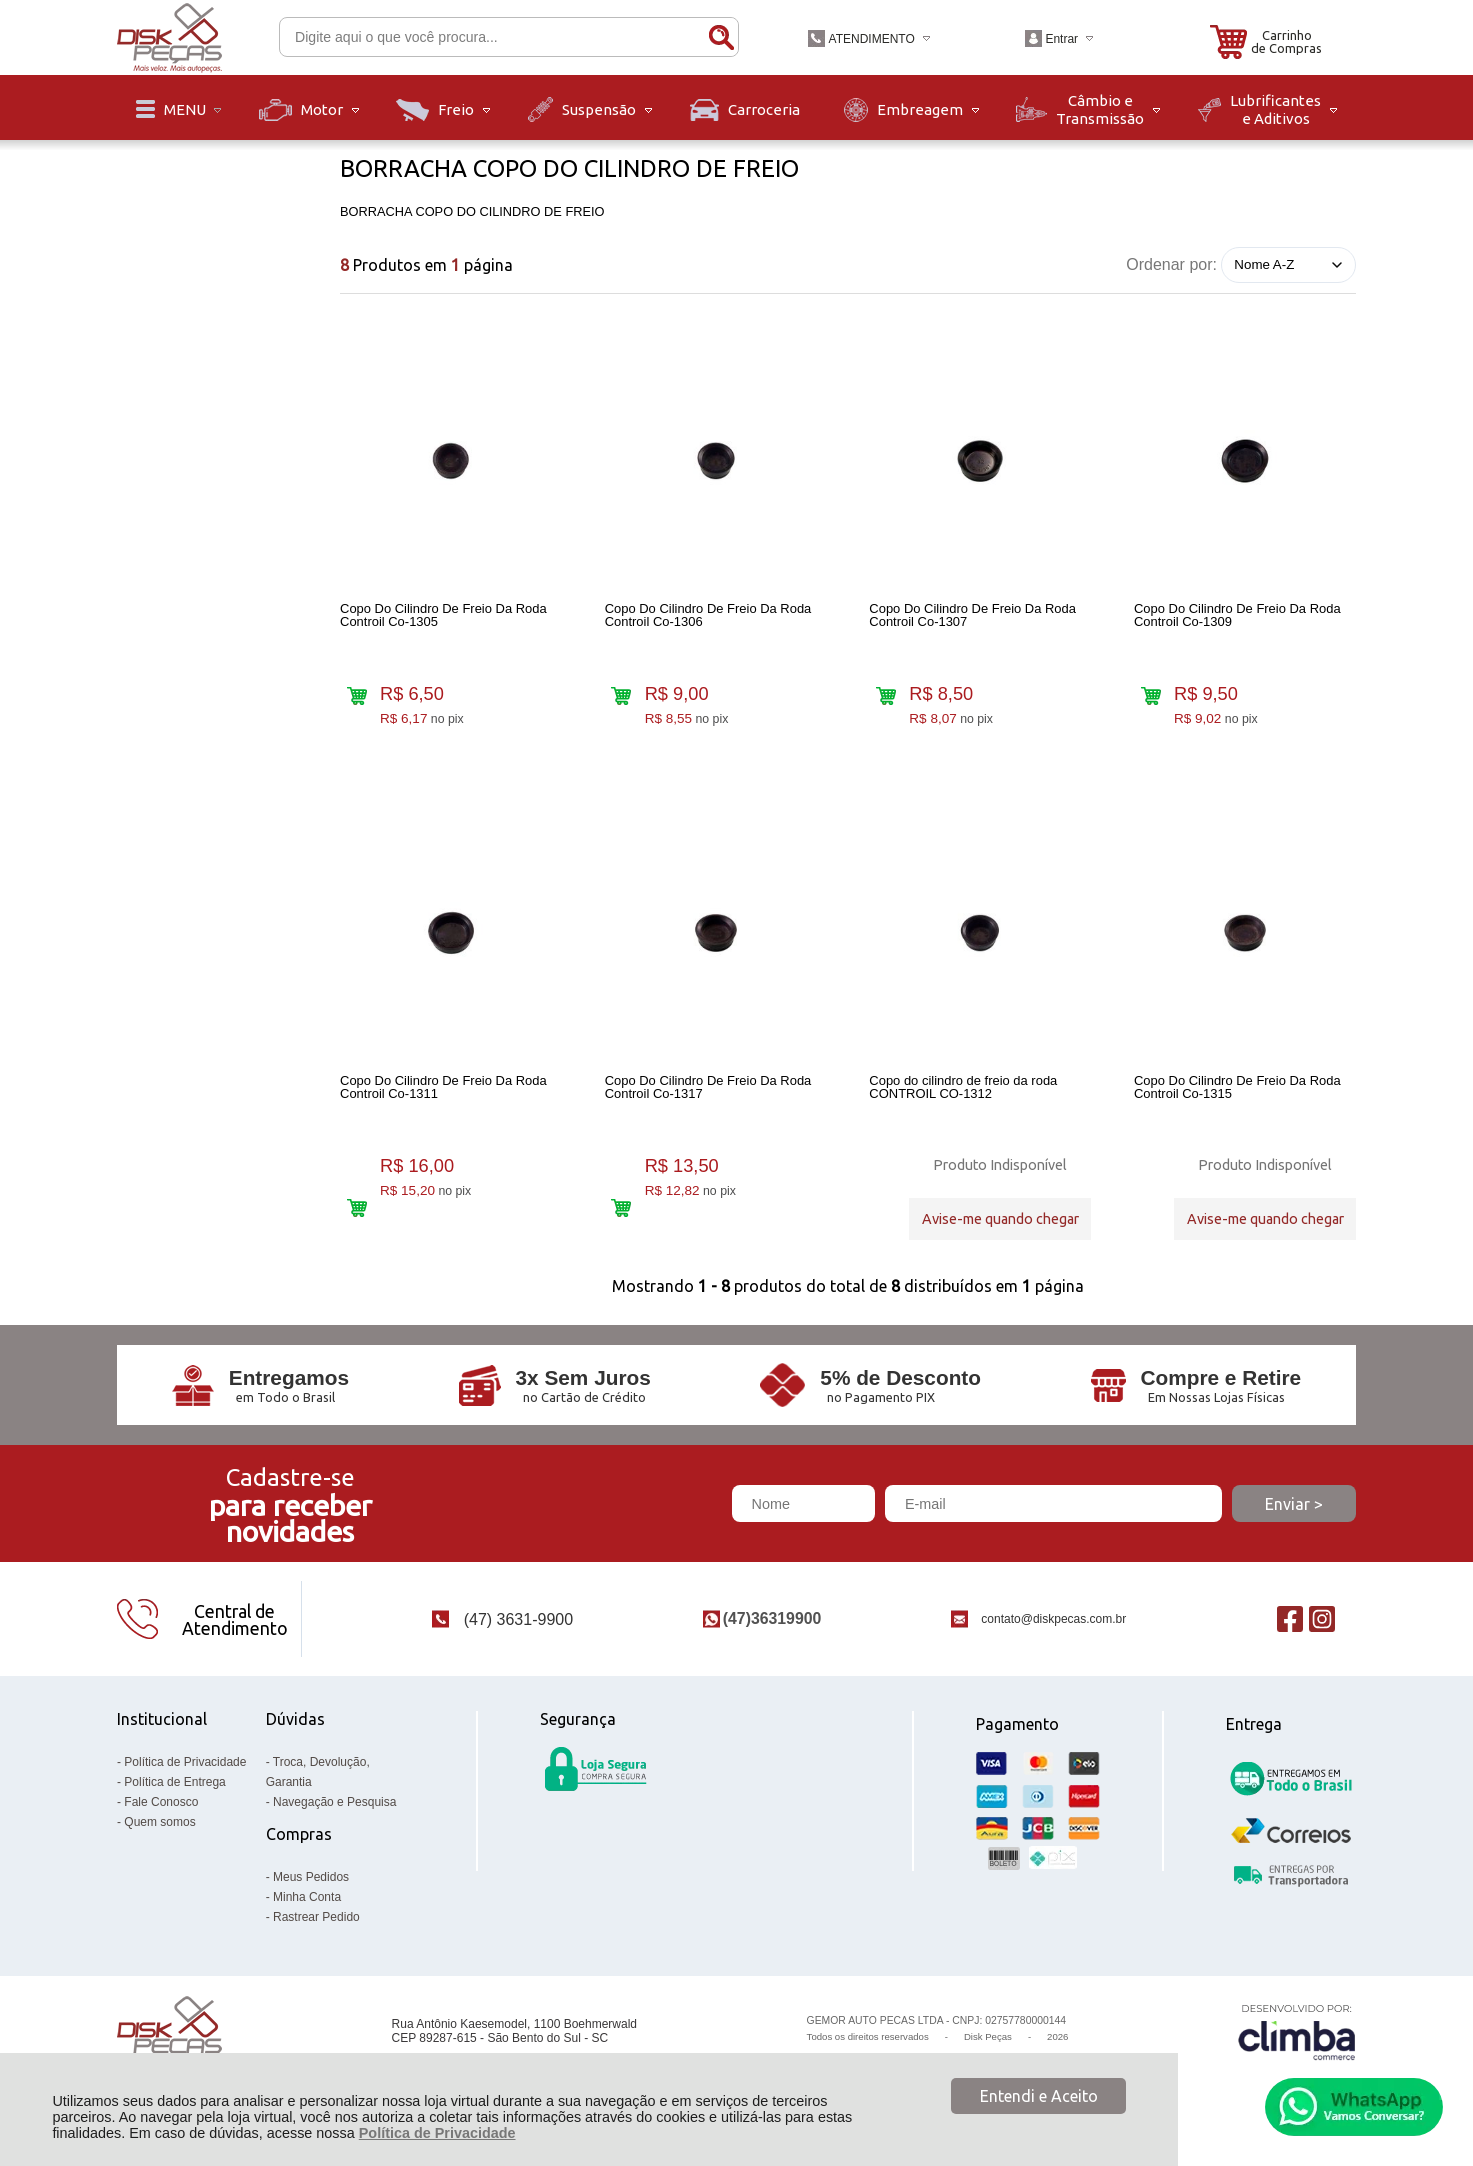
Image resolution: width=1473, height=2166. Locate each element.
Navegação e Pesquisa (334, 1802)
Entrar (1061, 39)
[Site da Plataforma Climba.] (1297, 2031)
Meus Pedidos (311, 1877)
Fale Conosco (161, 1802)
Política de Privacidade (437, 2133)
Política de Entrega (174, 1782)
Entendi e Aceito (1039, 2096)
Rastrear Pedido (316, 1917)
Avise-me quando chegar (1000, 1219)
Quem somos (159, 1822)
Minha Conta (307, 1897)
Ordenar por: (1171, 263)
